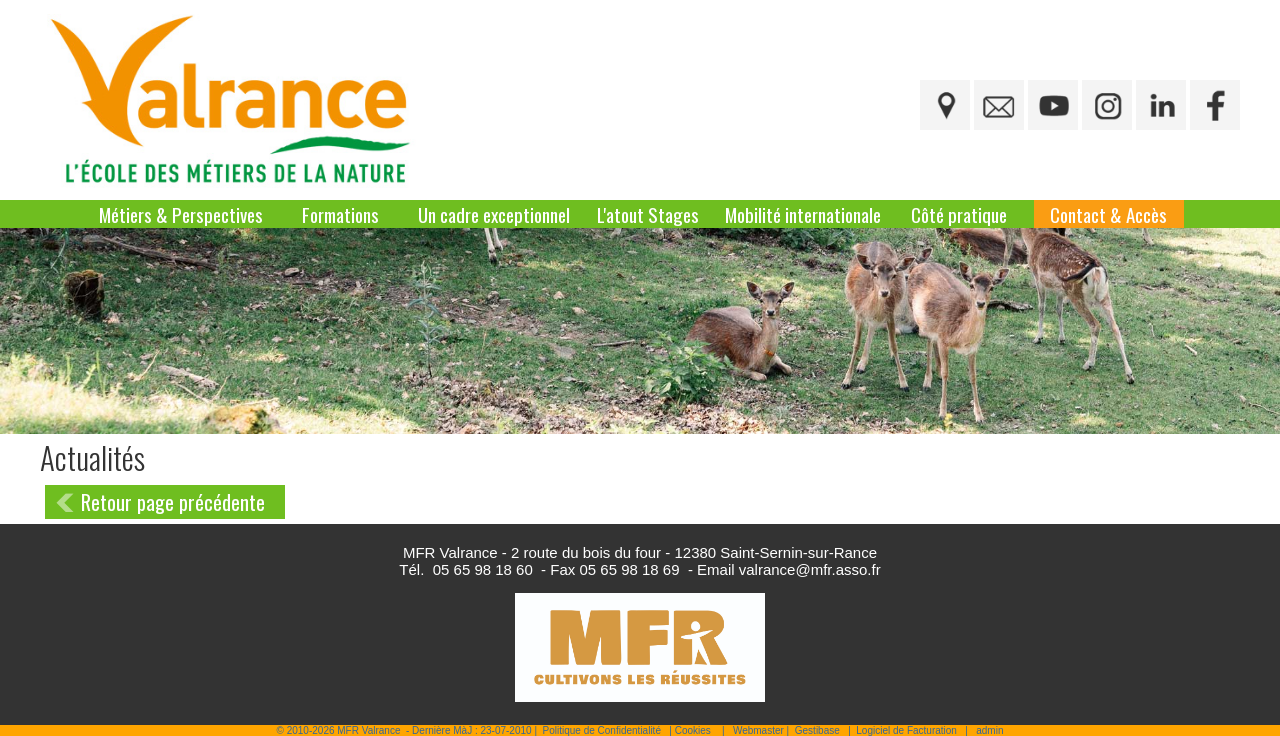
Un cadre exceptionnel (494, 214)
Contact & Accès (1108, 214)
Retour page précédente (173, 502)
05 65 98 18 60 (483, 569)
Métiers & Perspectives (181, 214)
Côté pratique (959, 214)
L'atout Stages (648, 214)
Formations (340, 214)
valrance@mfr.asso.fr (810, 569)
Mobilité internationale (803, 214)
